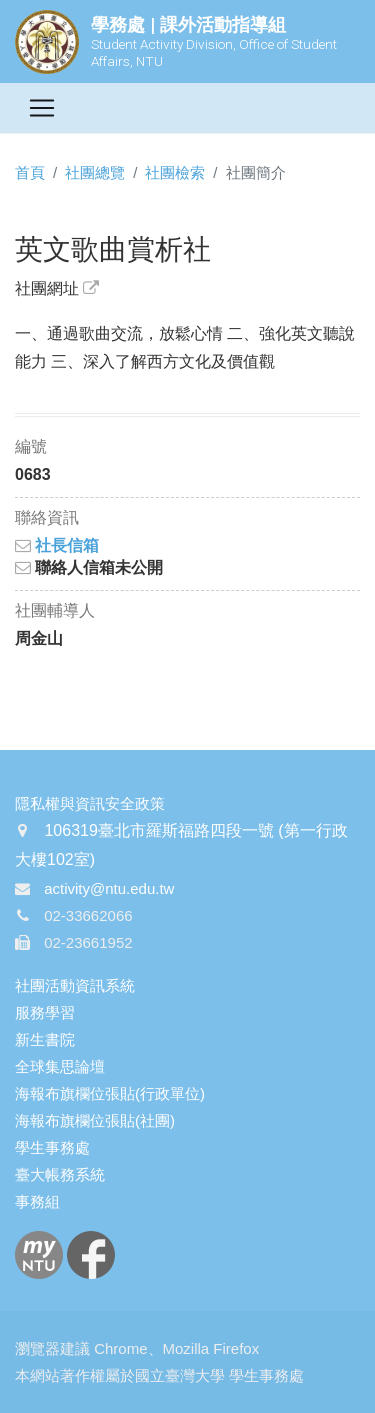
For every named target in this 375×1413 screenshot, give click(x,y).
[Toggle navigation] (42, 108)
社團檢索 (175, 172)
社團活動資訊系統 (75, 985)
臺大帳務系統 (60, 1174)
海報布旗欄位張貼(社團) (95, 1120)
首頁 (30, 172)
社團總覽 (95, 172)
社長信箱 (57, 545)
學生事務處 (52, 1147)
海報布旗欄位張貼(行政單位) (110, 1093)
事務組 (37, 1201)
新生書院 (45, 1039)
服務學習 (45, 1012)
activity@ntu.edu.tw (109, 888)
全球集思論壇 (60, 1066)
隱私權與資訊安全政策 (90, 803)
